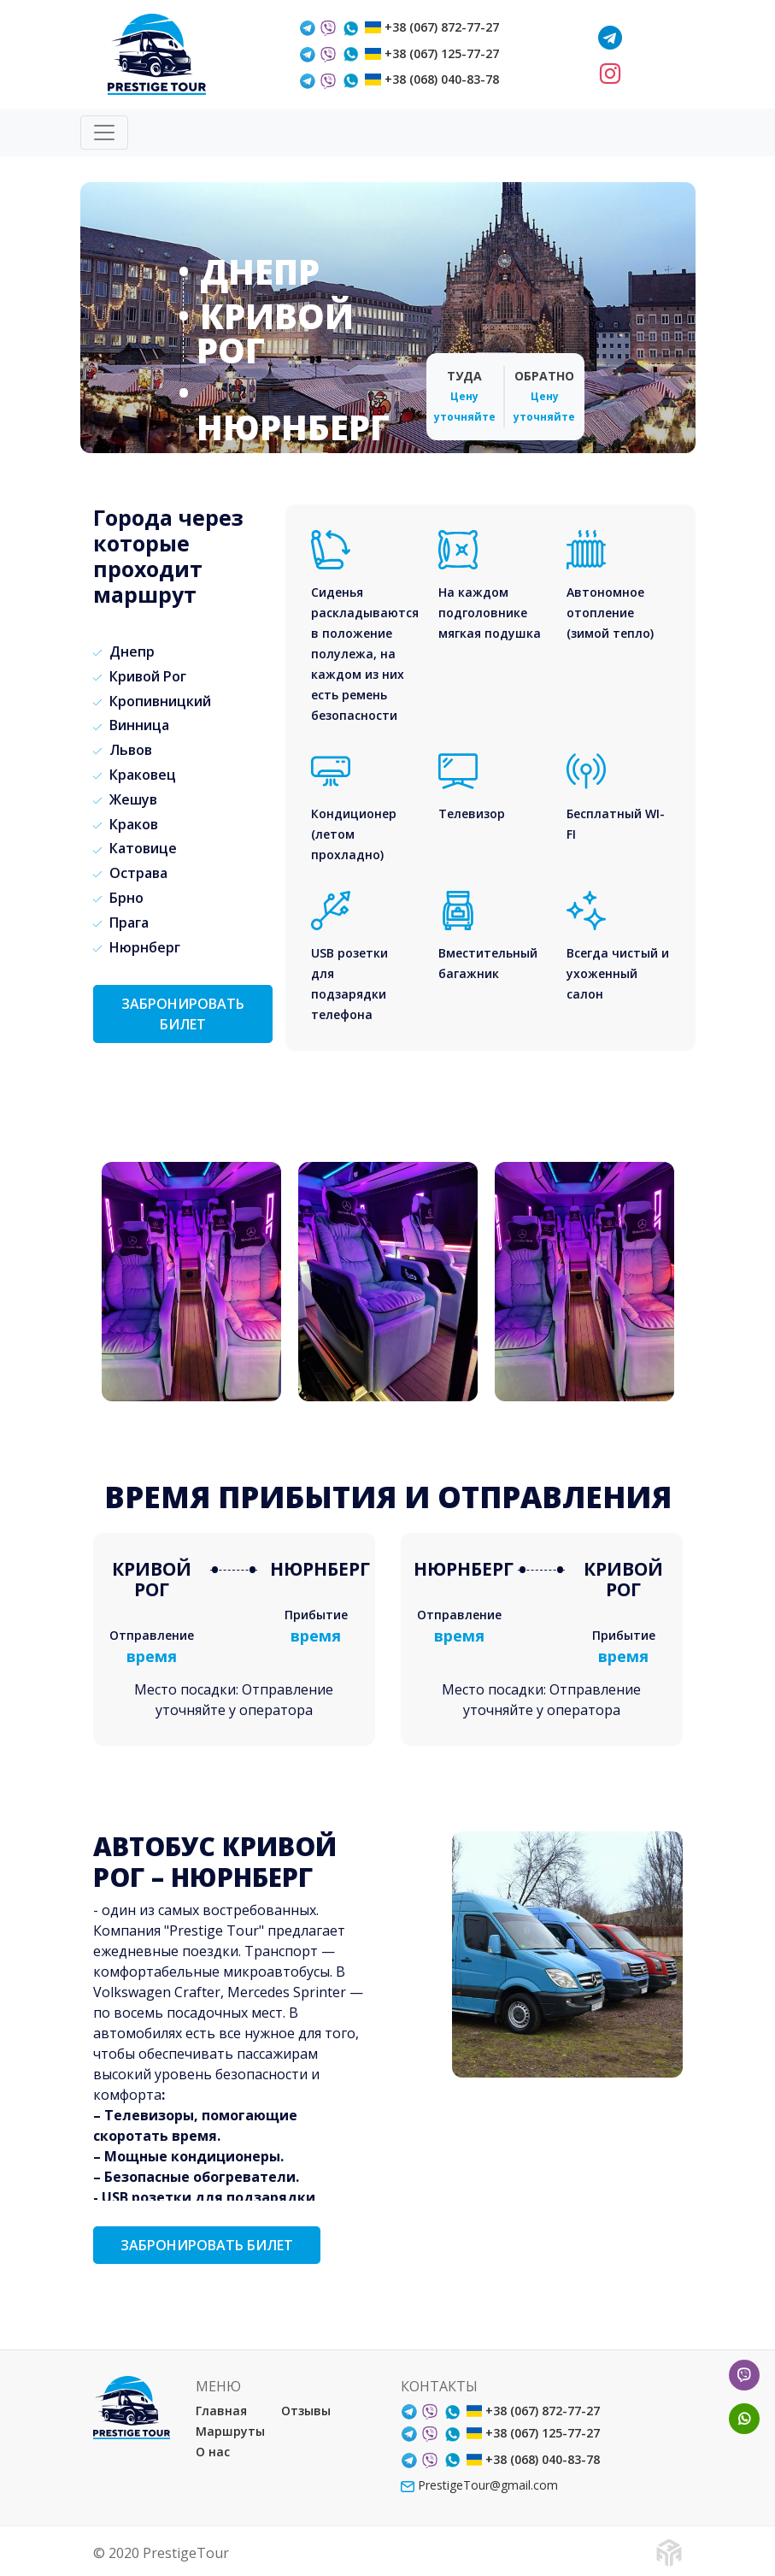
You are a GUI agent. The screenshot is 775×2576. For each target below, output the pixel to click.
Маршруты (230, 2431)
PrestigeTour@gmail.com (479, 2485)
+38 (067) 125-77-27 (442, 53)
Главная (221, 2410)
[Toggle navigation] (104, 132)
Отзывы (306, 2410)
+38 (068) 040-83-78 (442, 79)
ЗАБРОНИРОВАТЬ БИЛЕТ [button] (182, 1014)
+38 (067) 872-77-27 (442, 27)
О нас (213, 2451)
